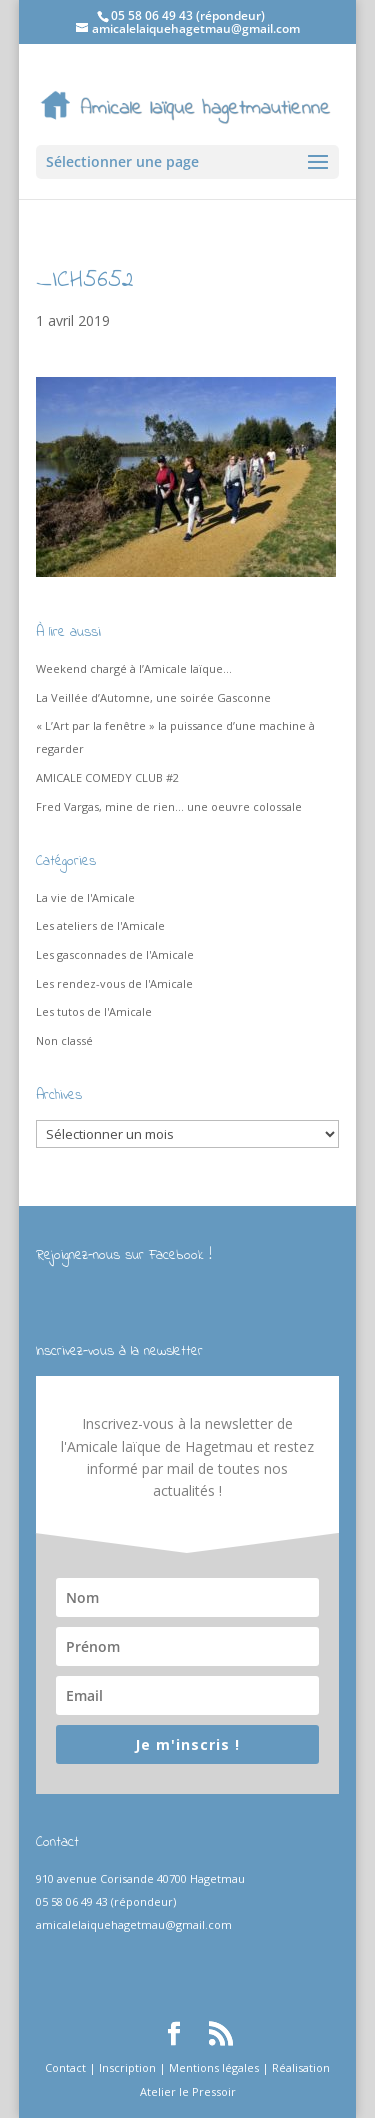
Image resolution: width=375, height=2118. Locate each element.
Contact (65, 2067)
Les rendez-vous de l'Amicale (114, 983)
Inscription (127, 2067)
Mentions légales (214, 2067)
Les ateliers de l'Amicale (100, 925)
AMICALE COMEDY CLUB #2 (107, 777)
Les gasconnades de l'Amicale (115, 954)
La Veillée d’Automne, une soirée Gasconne (153, 697)
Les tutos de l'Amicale (94, 1011)
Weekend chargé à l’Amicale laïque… (134, 668)
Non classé (64, 1040)
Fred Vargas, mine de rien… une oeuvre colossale (169, 806)
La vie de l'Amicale (85, 897)
